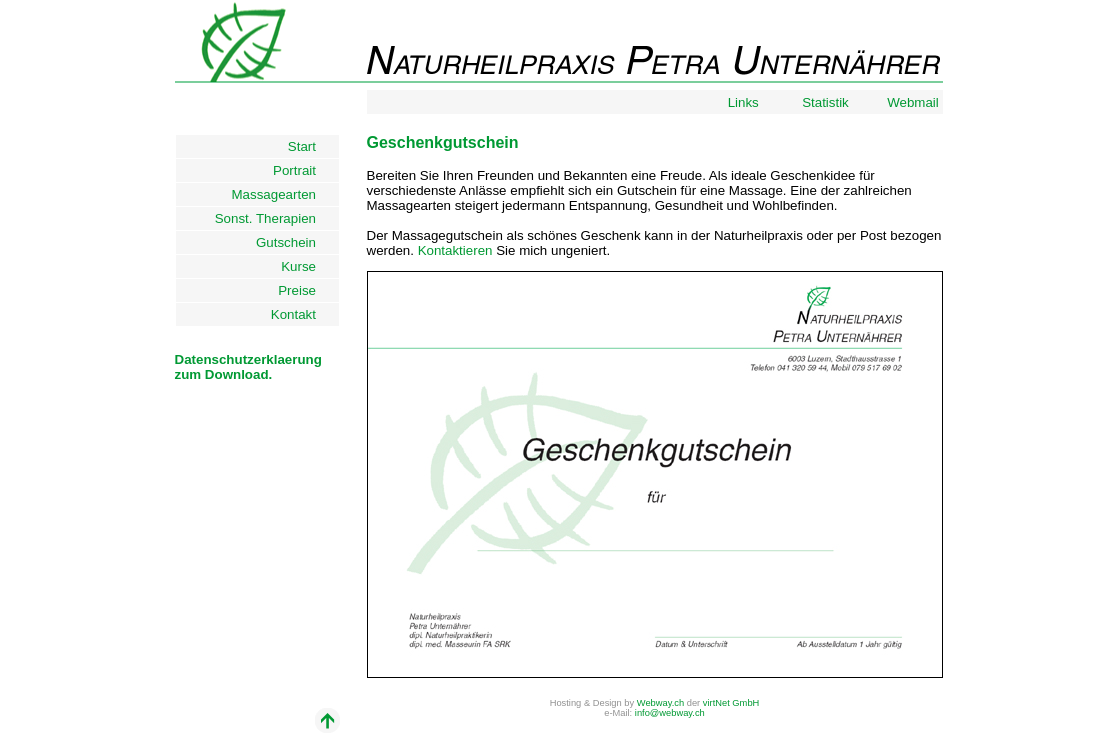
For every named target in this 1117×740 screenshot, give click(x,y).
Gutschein (295, 242)
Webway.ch (660, 703)
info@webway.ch (670, 713)
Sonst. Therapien (275, 218)
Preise (306, 290)
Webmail (914, 102)
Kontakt (303, 314)
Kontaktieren (455, 250)
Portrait (303, 170)
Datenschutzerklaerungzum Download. (248, 367)
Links (745, 102)
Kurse (307, 266)
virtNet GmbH (731, 703)
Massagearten (283, 194)
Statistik (827, 102)
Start (311, 146)
